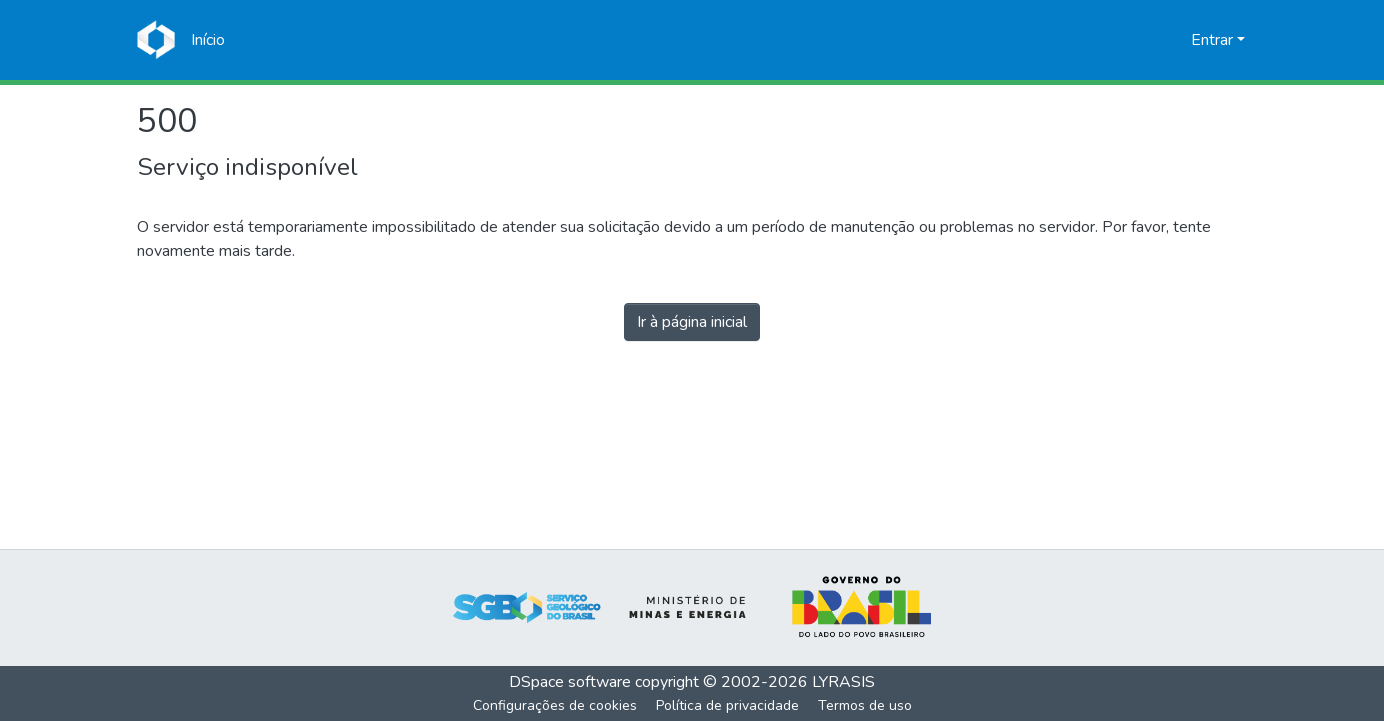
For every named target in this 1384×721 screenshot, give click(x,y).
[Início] (208, 40)
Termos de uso (865, 705)
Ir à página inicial (692, 322)
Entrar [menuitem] (1212, 40)
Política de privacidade (727, 705)
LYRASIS (843, 682)
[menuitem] (1172, 40)
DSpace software (570, 682)
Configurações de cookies (555, 705)
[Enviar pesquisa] (1143, 40)
